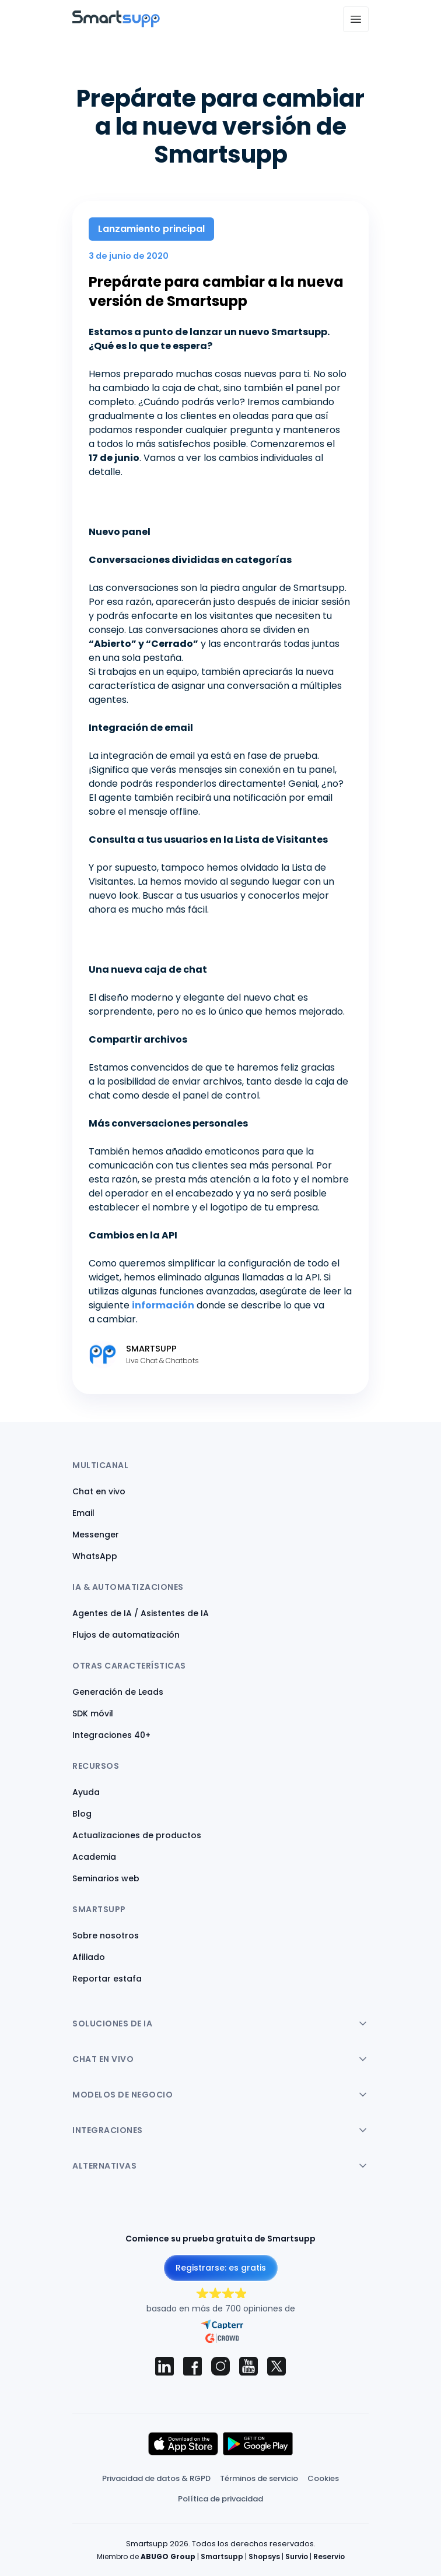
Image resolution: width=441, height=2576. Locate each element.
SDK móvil (92, 1713)
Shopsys (264, 2556)
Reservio (329, 2556)
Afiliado (88, 1957)
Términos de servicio (259, 2478)
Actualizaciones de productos (136, 1835)
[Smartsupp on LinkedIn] (164, 2366)
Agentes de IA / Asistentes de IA (140, 1613)
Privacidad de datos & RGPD (156, 2478)
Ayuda (86, 1792)
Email (83, 1513)
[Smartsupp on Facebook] (192, 2366)
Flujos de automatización (126, 1635)
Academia (94, 1857)
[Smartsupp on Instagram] (220, 2366)
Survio (296, 2556)
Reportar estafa (107, 1978)
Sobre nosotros (105, 1935)
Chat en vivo (98, 1491)
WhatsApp (94, 1556)
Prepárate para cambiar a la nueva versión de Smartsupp (216, 291)
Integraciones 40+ (111, 1735)
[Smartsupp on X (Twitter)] (276, 2366)
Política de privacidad (220, 2498)
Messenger (95, 1534)
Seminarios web (105, 1878)
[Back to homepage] (116, 24)
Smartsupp (222, 2556)
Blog (82, 1814)
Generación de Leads (117, 1692)
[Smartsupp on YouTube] (248, 2366)
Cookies (323, 2478)
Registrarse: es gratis (221, 2268)
